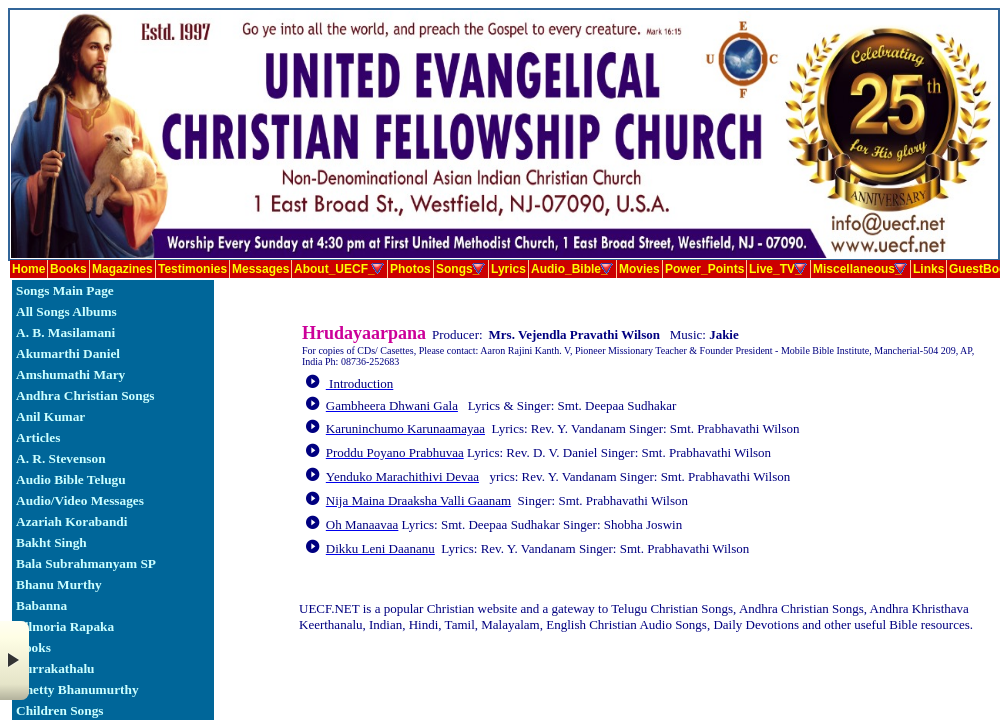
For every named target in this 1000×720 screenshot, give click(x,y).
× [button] (14, 660)
